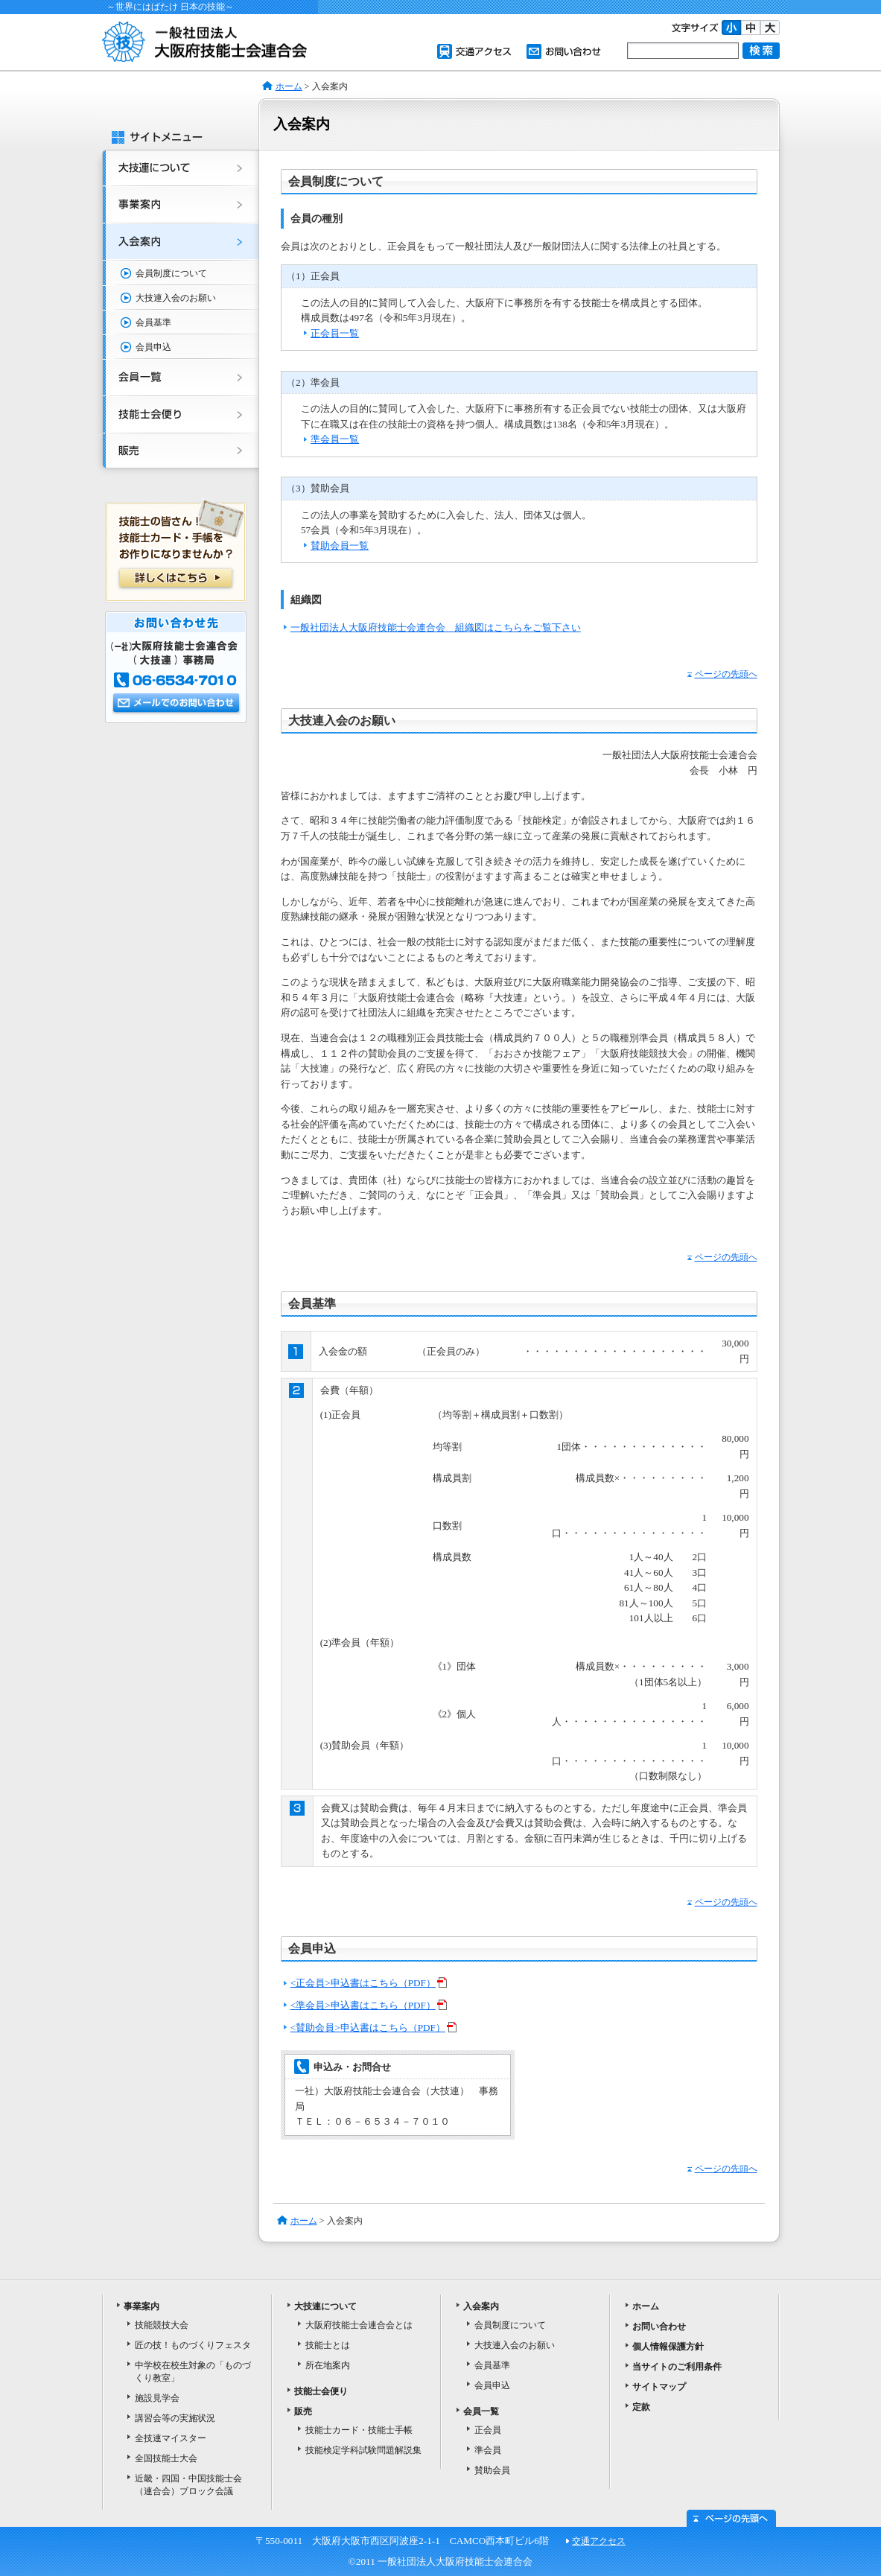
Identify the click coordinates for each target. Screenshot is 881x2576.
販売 (176, 455)
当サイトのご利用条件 (677, 2367)
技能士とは (327, 2345)
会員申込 (153, 347)
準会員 (487, 2450)
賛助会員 (492, 2470)
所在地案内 (327, 2365)
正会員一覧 (335, 333)
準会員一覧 (335, 439)
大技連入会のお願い (176, 298)
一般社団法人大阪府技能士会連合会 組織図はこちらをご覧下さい (435, 627)
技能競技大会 (161, 2325)
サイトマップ (659, 2387)
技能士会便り (176, 415)
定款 (641, 2407)
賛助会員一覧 (340, 545)
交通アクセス (474, 51)
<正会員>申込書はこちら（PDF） (368, 1982)
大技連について (176, 168)
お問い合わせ (564, 51)
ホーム (289, 86)
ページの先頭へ (722, 674)
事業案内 (176, 205)
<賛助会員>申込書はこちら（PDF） (373, 2027)
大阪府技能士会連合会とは (359, 2325)
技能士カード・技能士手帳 (359, 2430)
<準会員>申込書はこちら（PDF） (368, 2005)
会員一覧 (176, 378)
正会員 (487, 2430)
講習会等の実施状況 (175, 2418)
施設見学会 (157, 2398)
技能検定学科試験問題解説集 (363, 2450)
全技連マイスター (170, 2438)
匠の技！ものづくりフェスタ (193, 2345)
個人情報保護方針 (668, 2346)
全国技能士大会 (166, 2458)
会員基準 (153, 322)
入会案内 (176, 242)
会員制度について (171, 273)
